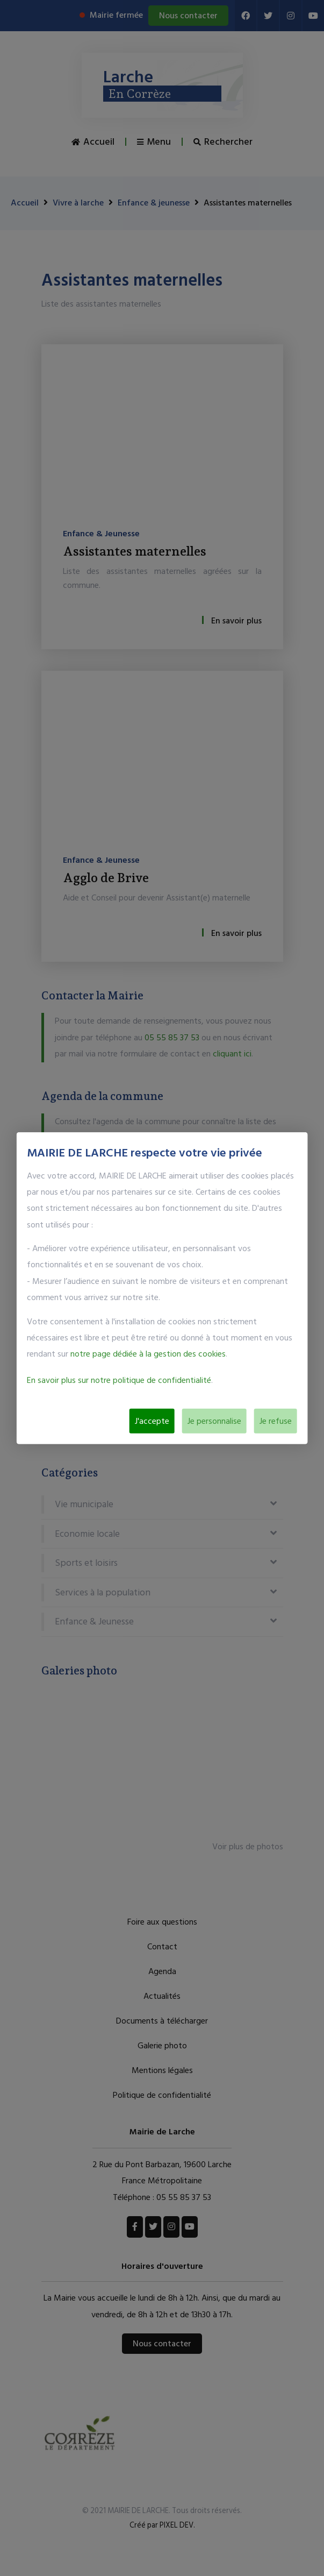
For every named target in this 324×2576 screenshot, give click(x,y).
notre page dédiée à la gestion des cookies (148, 1354)
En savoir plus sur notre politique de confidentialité (119, 1380)
